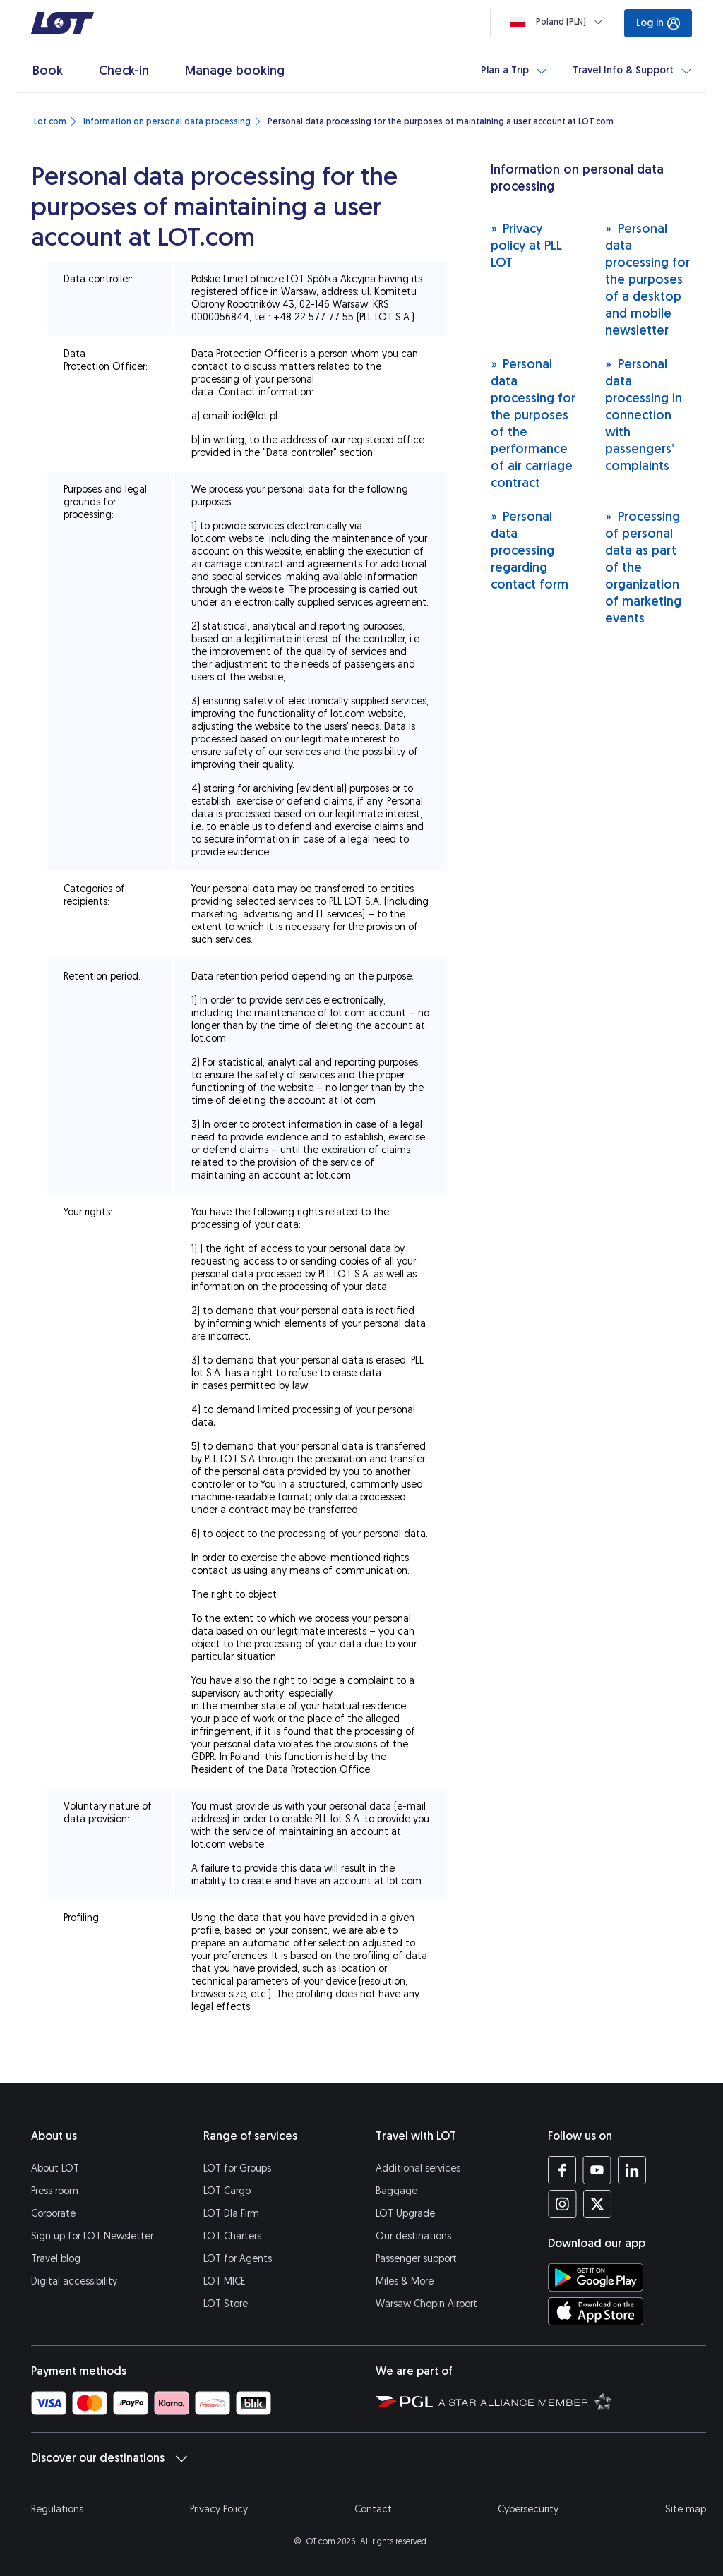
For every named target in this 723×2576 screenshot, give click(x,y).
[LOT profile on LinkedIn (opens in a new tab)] (631, 2170)
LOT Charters (232, 2236)
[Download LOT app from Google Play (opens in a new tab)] (595, 2277)
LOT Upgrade (405, 2214)
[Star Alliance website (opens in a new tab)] (525, 2401)
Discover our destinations (109, 2458)
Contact (373, 2509)
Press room (54, 2191)
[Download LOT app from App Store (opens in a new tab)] (595, 2311)
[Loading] (559, 22)
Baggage (396, 2191)
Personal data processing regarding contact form (529, 550)
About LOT (55, 2168)
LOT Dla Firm (231, 2214)
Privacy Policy (219, 2509)
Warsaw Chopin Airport (426, 2304)
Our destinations (413, 2236)
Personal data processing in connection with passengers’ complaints (643, 415)
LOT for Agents (237, 2259)
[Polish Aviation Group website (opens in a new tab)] (404, 2401)
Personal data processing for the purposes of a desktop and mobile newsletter (647, 279)
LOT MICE (224, 2281)
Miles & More (405, 2281)
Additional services (418, 2168)
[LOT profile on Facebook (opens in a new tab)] (562, 2170)
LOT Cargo (227, 2191)
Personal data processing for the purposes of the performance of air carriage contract (533, 423)
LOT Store (225, 2304)
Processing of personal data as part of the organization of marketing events (643, 567)
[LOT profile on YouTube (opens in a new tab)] (596, 2170)
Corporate (53, 2214)
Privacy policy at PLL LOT (526, 245)
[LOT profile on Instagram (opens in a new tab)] (562, 2204)
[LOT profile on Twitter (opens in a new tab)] (596, 2204)
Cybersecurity (528, 2509)
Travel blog (55, 2259)
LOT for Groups (237, 2168)
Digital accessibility (74, 2281)
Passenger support (416, 2259)
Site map (685, 2509)
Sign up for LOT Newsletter (92, 2236)
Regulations (57, 2509)
